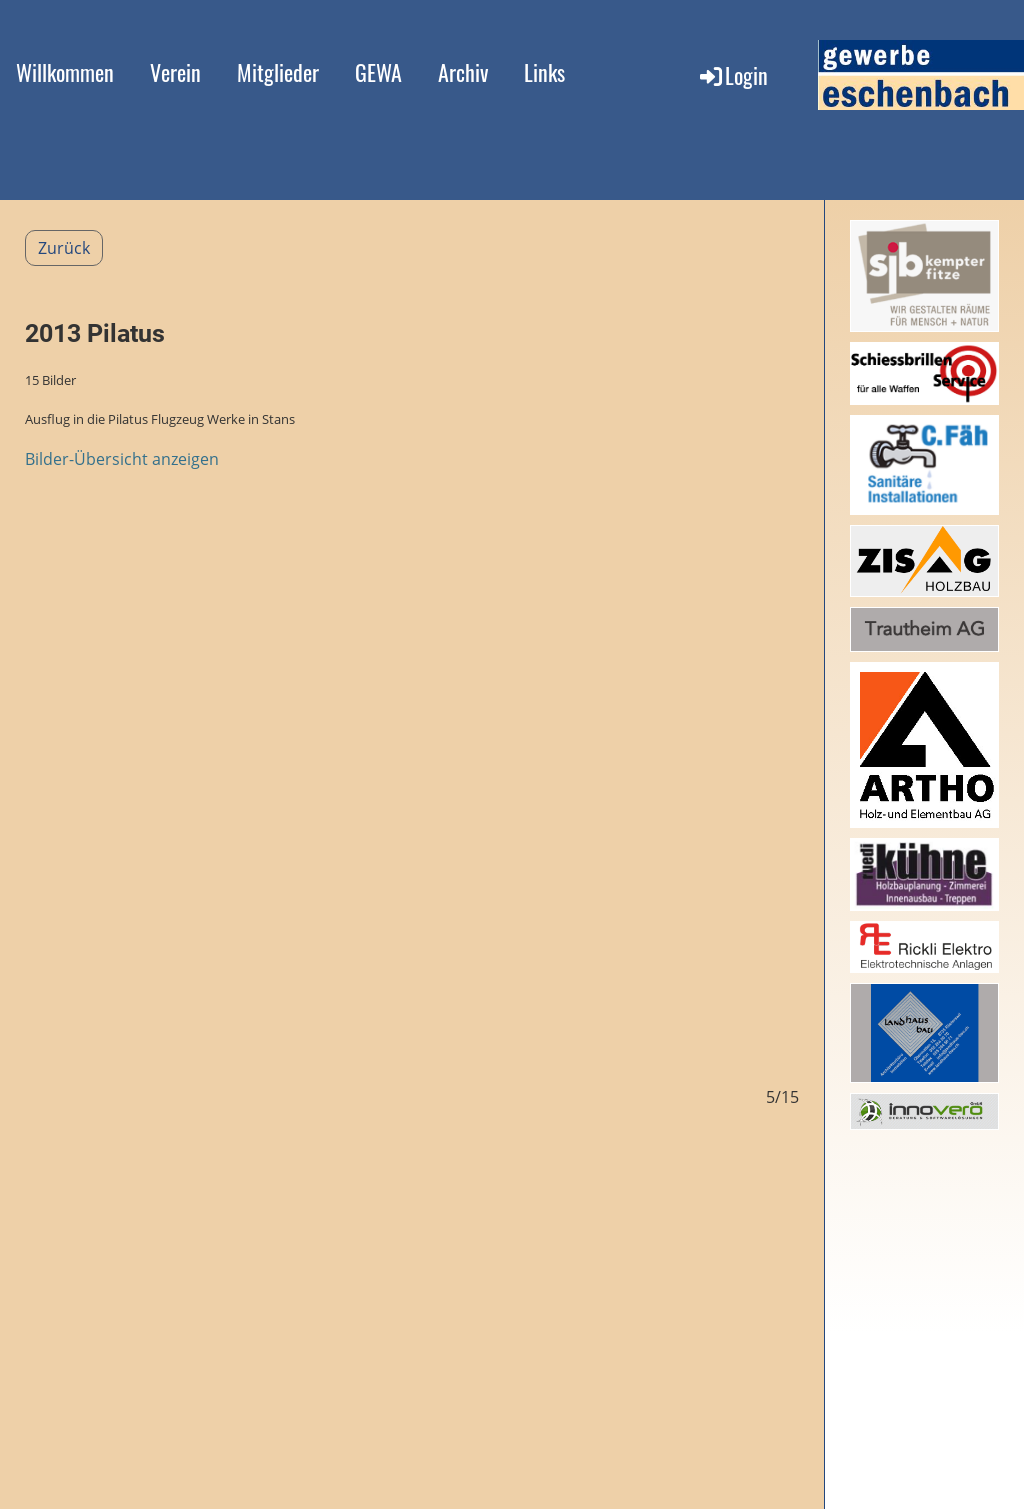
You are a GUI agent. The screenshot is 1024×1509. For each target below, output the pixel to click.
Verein (175, 72)
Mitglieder (278, 72)
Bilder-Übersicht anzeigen (122, 459)
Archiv (463, 72)
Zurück (64, 248)
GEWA (378, 72)
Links (544, 72)
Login (732, 75)
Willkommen (65, 72)
